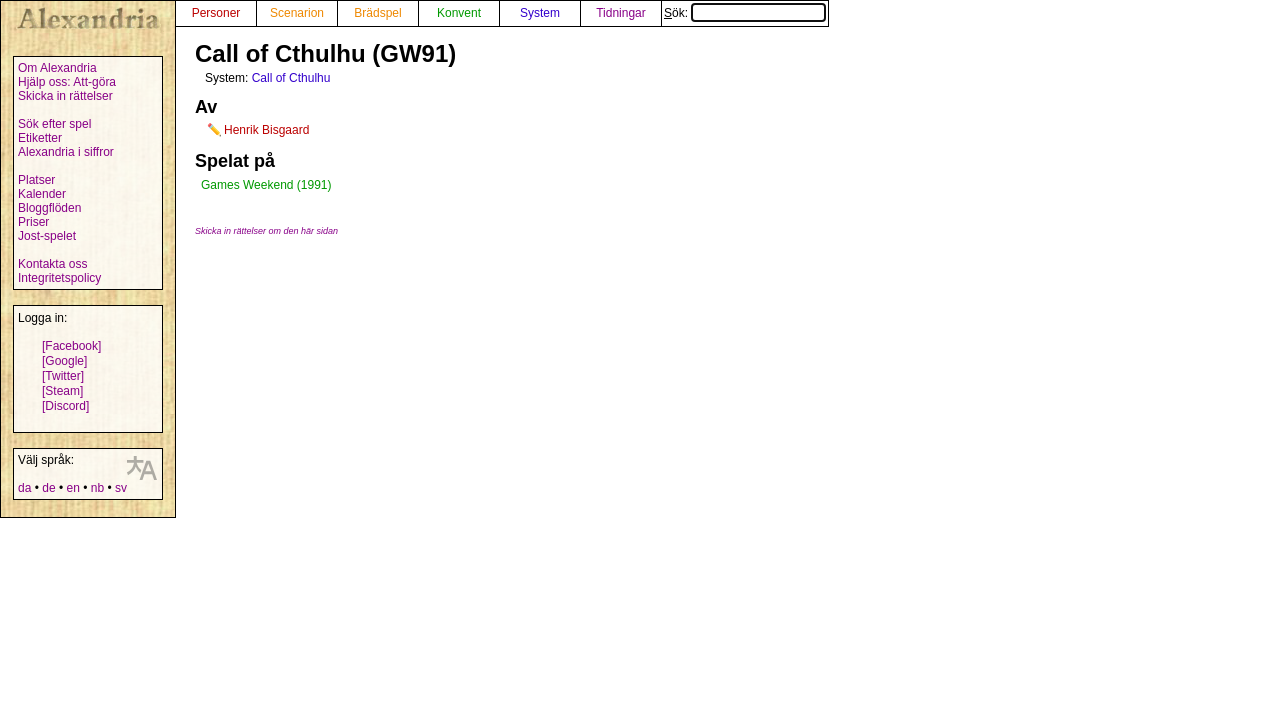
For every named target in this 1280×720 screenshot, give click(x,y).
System (540, 13)
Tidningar (621, 13)
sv (121, 488)
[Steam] (62, 391)
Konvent (459, 13)
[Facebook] (71, 346)
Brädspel (377, 13)
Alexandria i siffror (66, 152)
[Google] (64, 361)
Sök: (745, 13)
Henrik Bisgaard (266, 130)
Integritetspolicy (59, 278)
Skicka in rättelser (65, 96)
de (48, 488)
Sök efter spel (54, 124)
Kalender (42, 194)
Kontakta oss (52, 264)
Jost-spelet (47, 236)
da (24, 488)
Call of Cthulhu (291, 78)
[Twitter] (63, 376)
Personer (216, 13)
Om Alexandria (57, 68)
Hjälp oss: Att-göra (67, 82)
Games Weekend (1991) (266, 185)
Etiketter (40, 138)
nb (97, 488)
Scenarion (297, 13)
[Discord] (65, 406)
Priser (33, 222)
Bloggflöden (49, 208)
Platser (36, 180)
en (72, 488)
